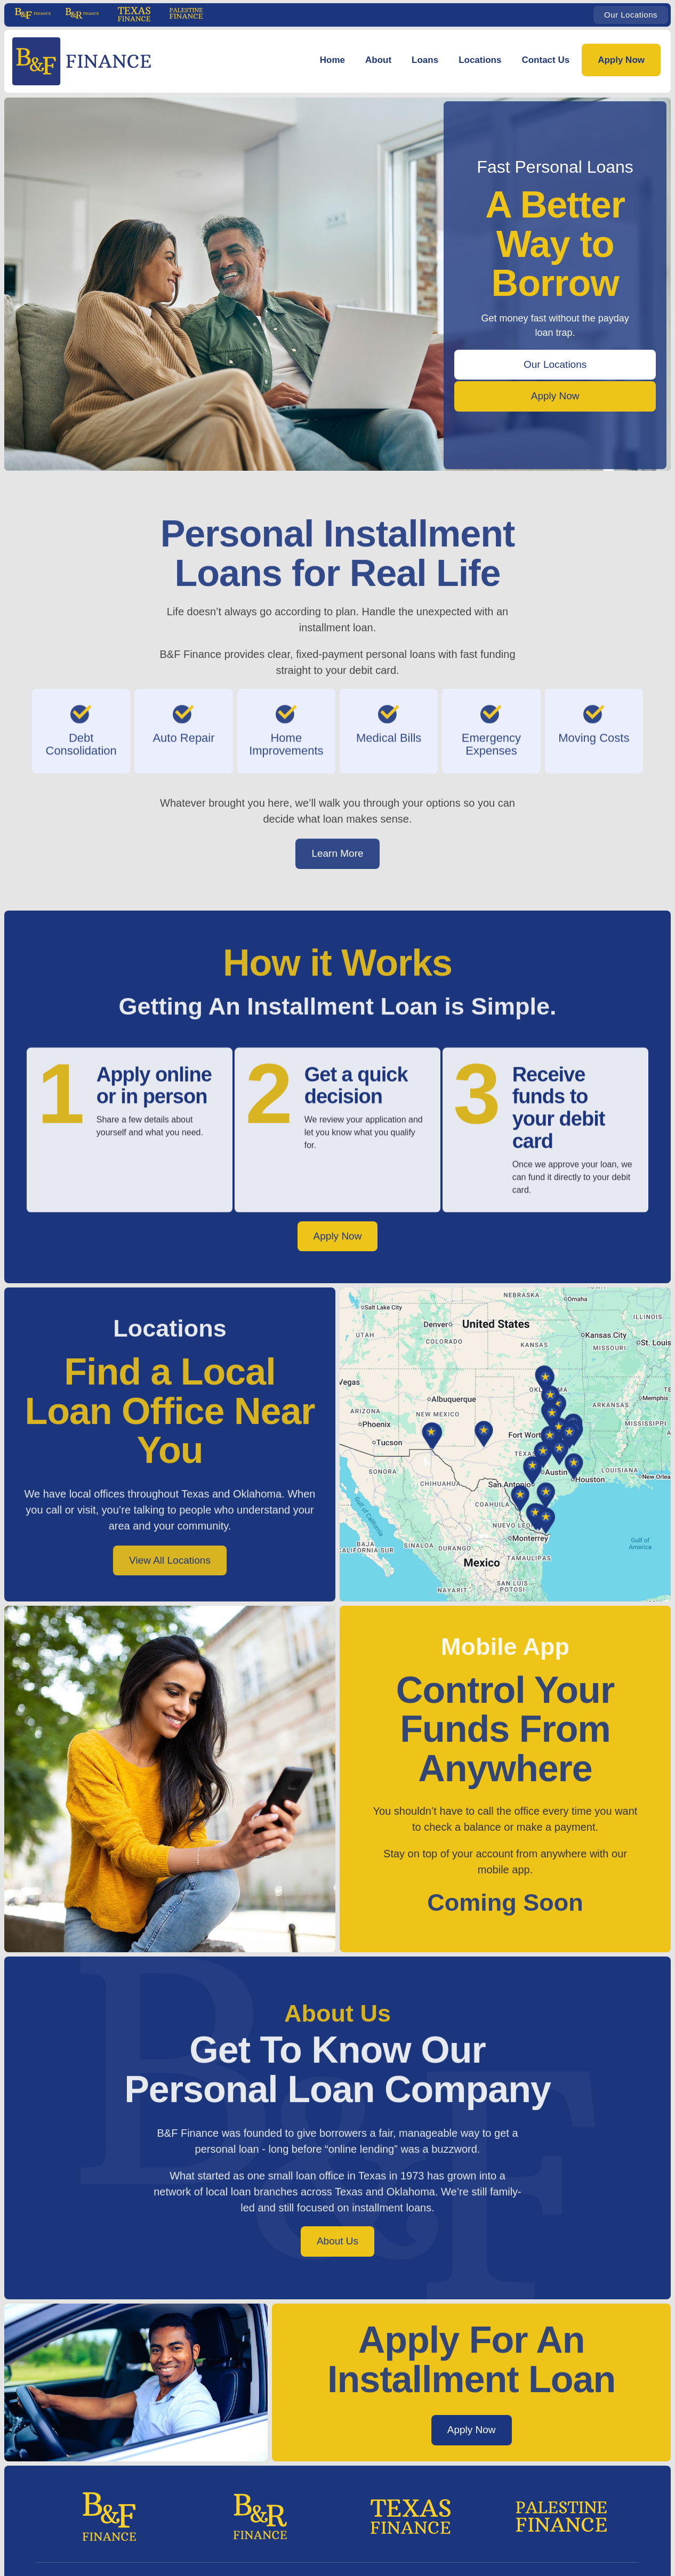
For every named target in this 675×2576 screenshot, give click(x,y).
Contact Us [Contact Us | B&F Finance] (545, 60)
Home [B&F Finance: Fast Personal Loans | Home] (332, 60)
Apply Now (621, 60)
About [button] (378, 60)
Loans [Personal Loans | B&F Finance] (425, 60)
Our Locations (630, 14)
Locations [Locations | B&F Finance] (480, 60)
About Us (337, 2241)
